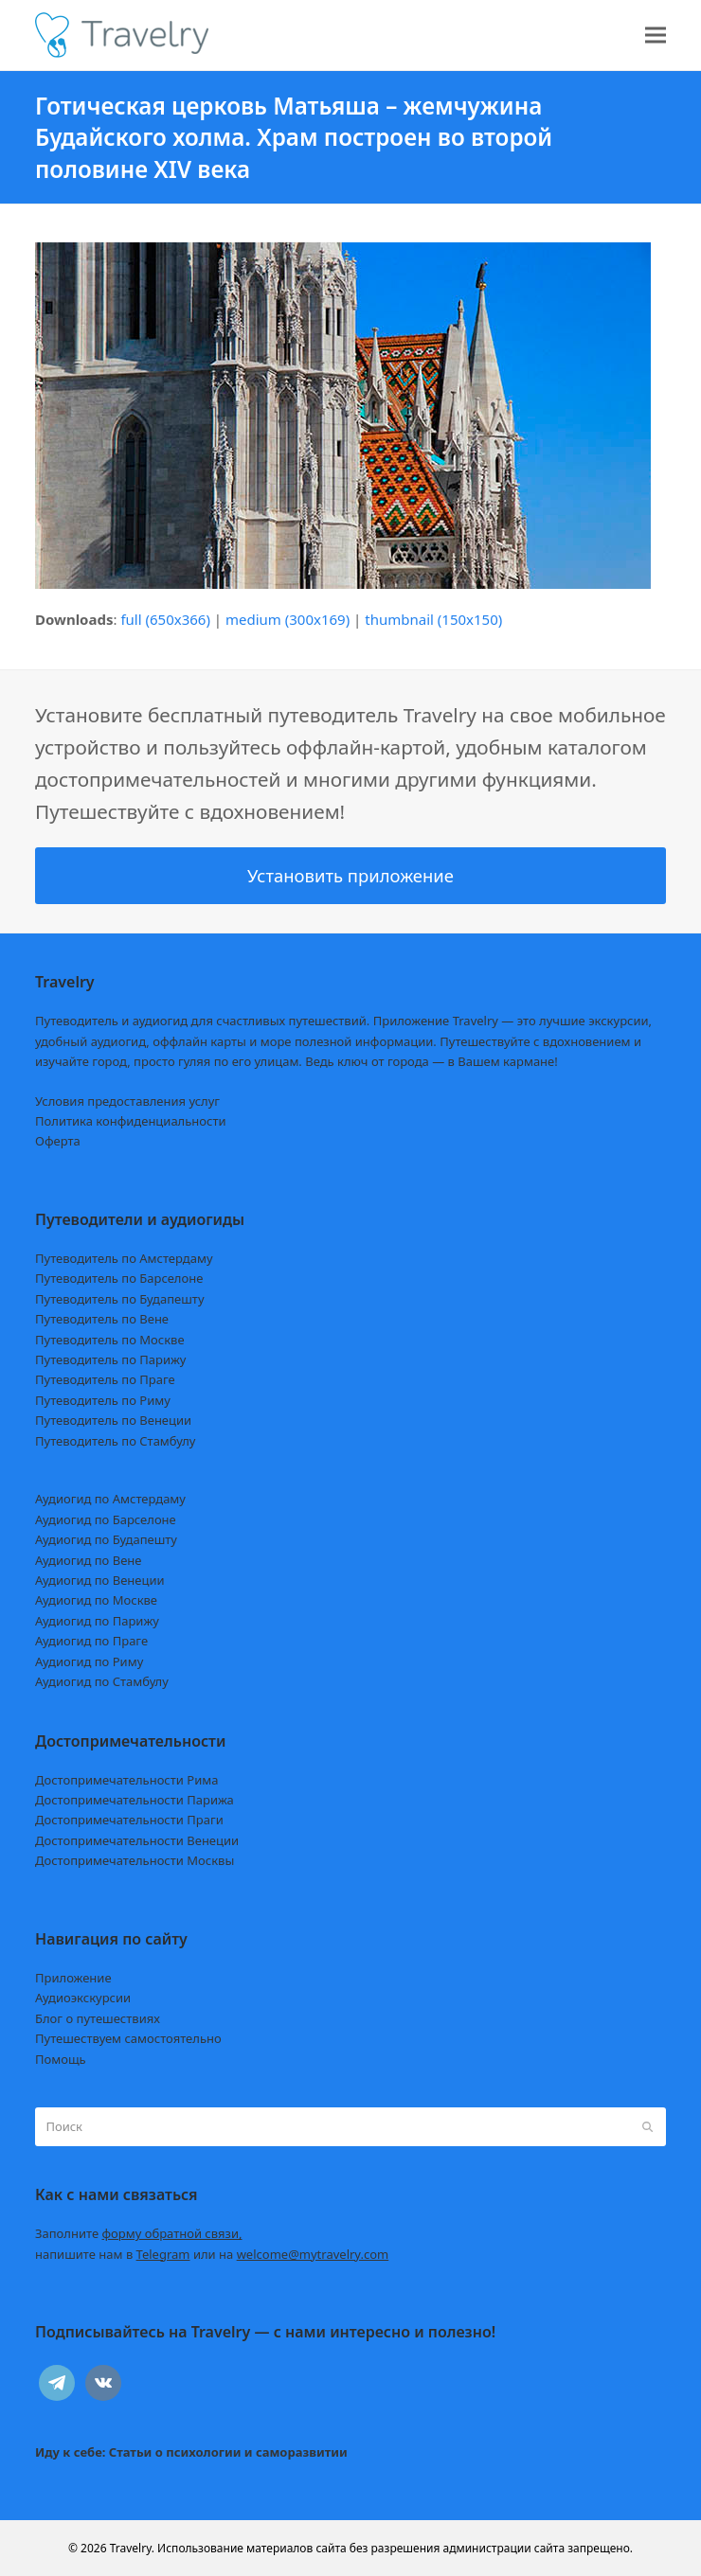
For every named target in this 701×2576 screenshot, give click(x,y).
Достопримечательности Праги (129, 1819)
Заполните (139, 2233)
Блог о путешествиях (97, 2018)
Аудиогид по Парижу (97, 1620)
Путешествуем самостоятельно (128, 2038)
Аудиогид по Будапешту (106, 1539)
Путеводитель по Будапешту (120, 1298)
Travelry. (132, 2548)
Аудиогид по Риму (89, 1661)
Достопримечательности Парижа (134, 1799)
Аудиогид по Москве (96, 1599)
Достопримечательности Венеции (137, 1840)
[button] (655, 35)
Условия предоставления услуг (127, 1101)
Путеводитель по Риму (103, 1400)
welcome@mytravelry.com (313, 2254)
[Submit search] (647, 2127)
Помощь (60, 2059)
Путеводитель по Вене (102, 1318)
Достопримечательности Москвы (134, 1860)
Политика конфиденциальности (130, 1120)
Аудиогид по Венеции (100, 1580)
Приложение (73, 1977)
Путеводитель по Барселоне (119, 1278)
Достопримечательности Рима (126, 1779)
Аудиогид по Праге (91, 1640)
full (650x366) (165, 619)
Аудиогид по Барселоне (105, 1519)
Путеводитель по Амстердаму (124, 1258)
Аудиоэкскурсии (83, 1997)
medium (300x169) (287, 619)
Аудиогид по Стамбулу (102, 1681)
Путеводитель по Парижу (110, 1359)
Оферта (58, 1140)
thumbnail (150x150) (433, 619)
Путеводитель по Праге (105, 1379)
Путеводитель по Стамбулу (115, 1440)
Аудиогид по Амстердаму (110, 1498)
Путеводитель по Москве (110, 1339)
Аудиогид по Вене (88, 1560)
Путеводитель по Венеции (113, 1420)
